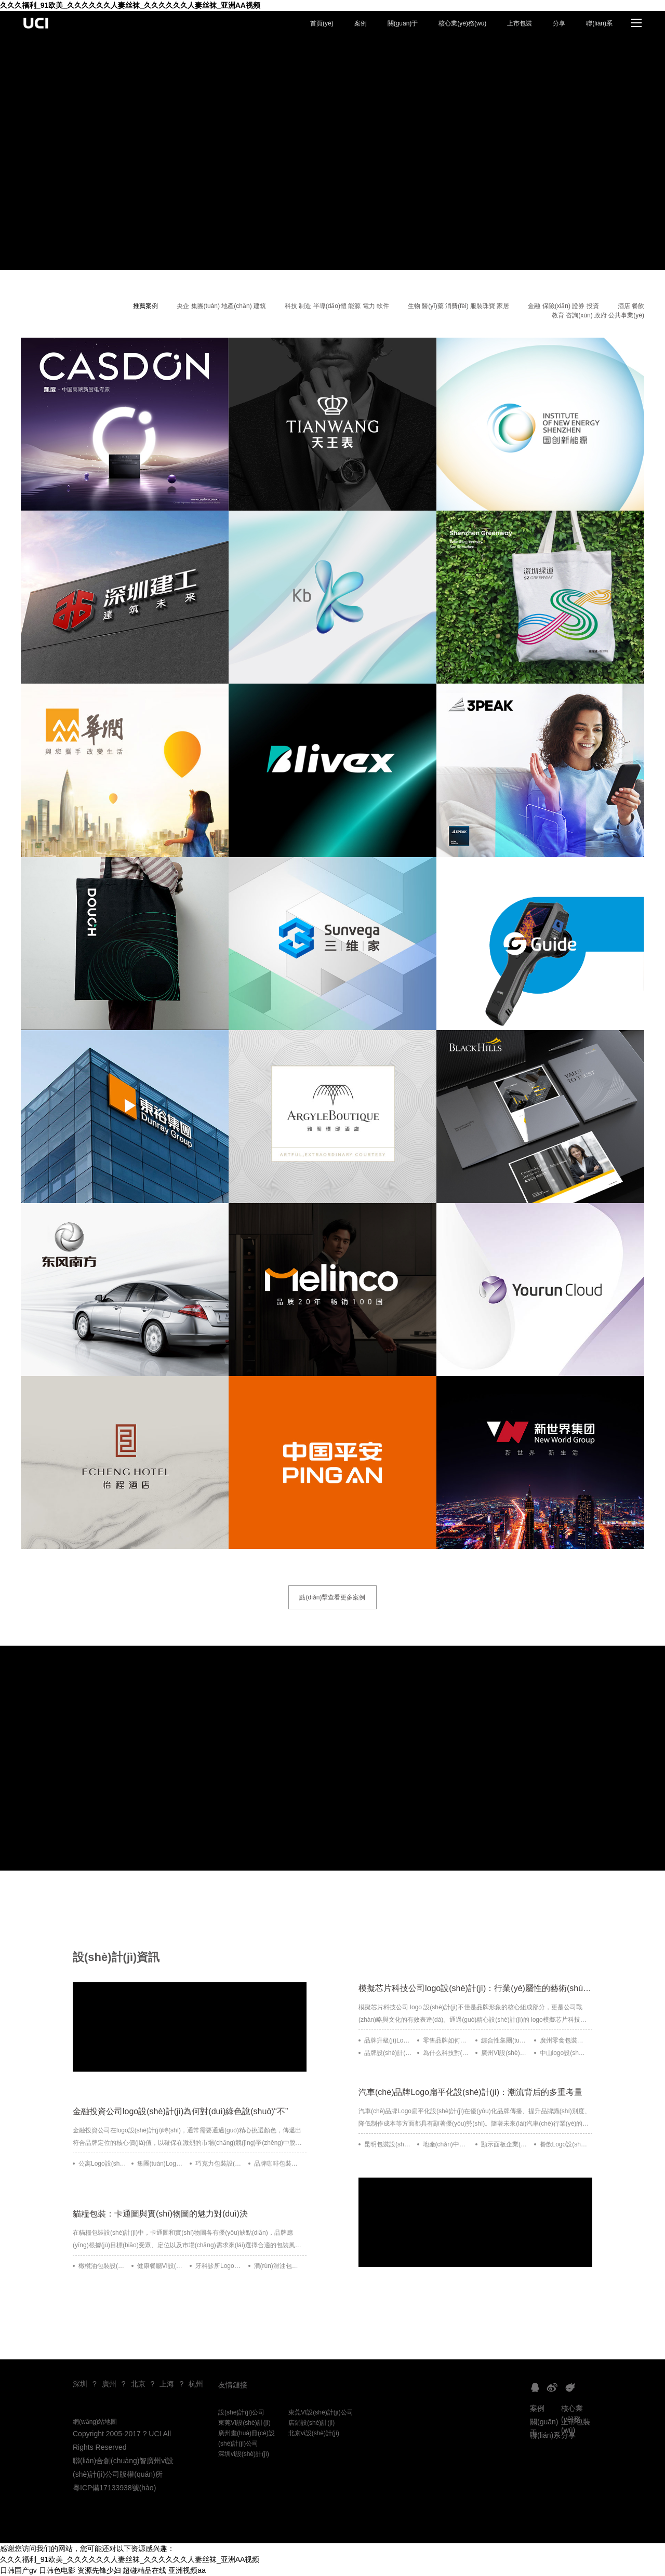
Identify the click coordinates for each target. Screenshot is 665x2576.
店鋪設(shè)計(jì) (311, 2422)
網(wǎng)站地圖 (95, 2421)
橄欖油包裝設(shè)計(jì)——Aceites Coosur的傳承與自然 (102, 2266)
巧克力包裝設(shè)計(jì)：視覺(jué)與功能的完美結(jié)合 (219, 2163)
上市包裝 (519, 23)
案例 (360, 23)
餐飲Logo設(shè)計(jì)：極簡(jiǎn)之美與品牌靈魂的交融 (564, 2144)
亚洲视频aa (187, 2570)
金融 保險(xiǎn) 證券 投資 (563, 306)
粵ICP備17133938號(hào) (114, 2488)
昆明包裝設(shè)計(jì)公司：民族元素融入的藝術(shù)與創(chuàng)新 (388, 2144)
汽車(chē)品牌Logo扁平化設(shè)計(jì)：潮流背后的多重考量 (470, 2092)
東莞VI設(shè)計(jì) (244, 2422)
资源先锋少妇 (99, 2570)
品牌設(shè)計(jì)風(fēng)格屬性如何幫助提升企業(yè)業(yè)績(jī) (388, 2053)
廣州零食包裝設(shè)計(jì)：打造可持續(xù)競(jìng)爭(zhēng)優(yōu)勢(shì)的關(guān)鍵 (564, 2040)
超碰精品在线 (144, 2570)
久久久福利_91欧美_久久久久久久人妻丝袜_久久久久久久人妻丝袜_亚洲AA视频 (130, 5)
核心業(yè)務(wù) (462, 23)
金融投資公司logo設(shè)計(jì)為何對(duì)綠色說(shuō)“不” (180, 2111)
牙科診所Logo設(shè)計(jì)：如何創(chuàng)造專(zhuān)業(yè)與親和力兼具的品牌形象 (219, 2266)
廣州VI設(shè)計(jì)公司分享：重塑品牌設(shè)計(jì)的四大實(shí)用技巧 (505, 2053)
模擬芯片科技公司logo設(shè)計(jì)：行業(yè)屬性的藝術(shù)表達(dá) (475, 1988)
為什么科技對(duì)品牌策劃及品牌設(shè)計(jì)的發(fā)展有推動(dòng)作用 (447, 2053)
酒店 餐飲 (631, 306)
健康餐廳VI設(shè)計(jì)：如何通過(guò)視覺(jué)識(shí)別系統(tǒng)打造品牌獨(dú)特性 (161, 2266)
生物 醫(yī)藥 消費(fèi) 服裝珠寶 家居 (458, 306)
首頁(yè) (322, 23)
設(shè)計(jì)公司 (241, 2412)
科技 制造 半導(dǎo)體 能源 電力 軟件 (337, 306)
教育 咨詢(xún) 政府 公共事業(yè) (598, 315)
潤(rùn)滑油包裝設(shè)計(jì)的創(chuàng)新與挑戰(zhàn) (278, 2266)
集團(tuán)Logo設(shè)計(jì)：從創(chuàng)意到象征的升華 (161, 2163)
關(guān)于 (403, 23)
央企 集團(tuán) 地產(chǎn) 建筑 (221, 306)
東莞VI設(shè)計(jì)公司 (320, 2412)
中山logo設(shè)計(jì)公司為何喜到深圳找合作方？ (564, 2053)
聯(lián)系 (599, 23)
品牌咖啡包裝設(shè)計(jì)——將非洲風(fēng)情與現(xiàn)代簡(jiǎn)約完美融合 (278, 2163)
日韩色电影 (57, 2570)
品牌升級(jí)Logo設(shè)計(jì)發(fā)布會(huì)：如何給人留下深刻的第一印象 (388, 2040)
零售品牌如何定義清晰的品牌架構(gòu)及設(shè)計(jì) (447, 2040)
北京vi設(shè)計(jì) (313, 2433)
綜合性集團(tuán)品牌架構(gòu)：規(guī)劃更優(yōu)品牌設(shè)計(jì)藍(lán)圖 (505, 2040)
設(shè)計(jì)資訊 (116, 1957)
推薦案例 (145, 306)
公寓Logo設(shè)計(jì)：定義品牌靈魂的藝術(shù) (102, 2163)
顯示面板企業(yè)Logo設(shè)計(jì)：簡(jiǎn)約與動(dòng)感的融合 (505, 2144)
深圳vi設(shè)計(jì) (243, 2454)
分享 (559, 23)
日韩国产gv (18, 2570)
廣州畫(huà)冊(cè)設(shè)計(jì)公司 (246, 2438)
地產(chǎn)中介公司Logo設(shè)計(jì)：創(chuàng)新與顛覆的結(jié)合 (447, 2144)
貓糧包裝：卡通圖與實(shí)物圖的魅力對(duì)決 (160, 2213)
